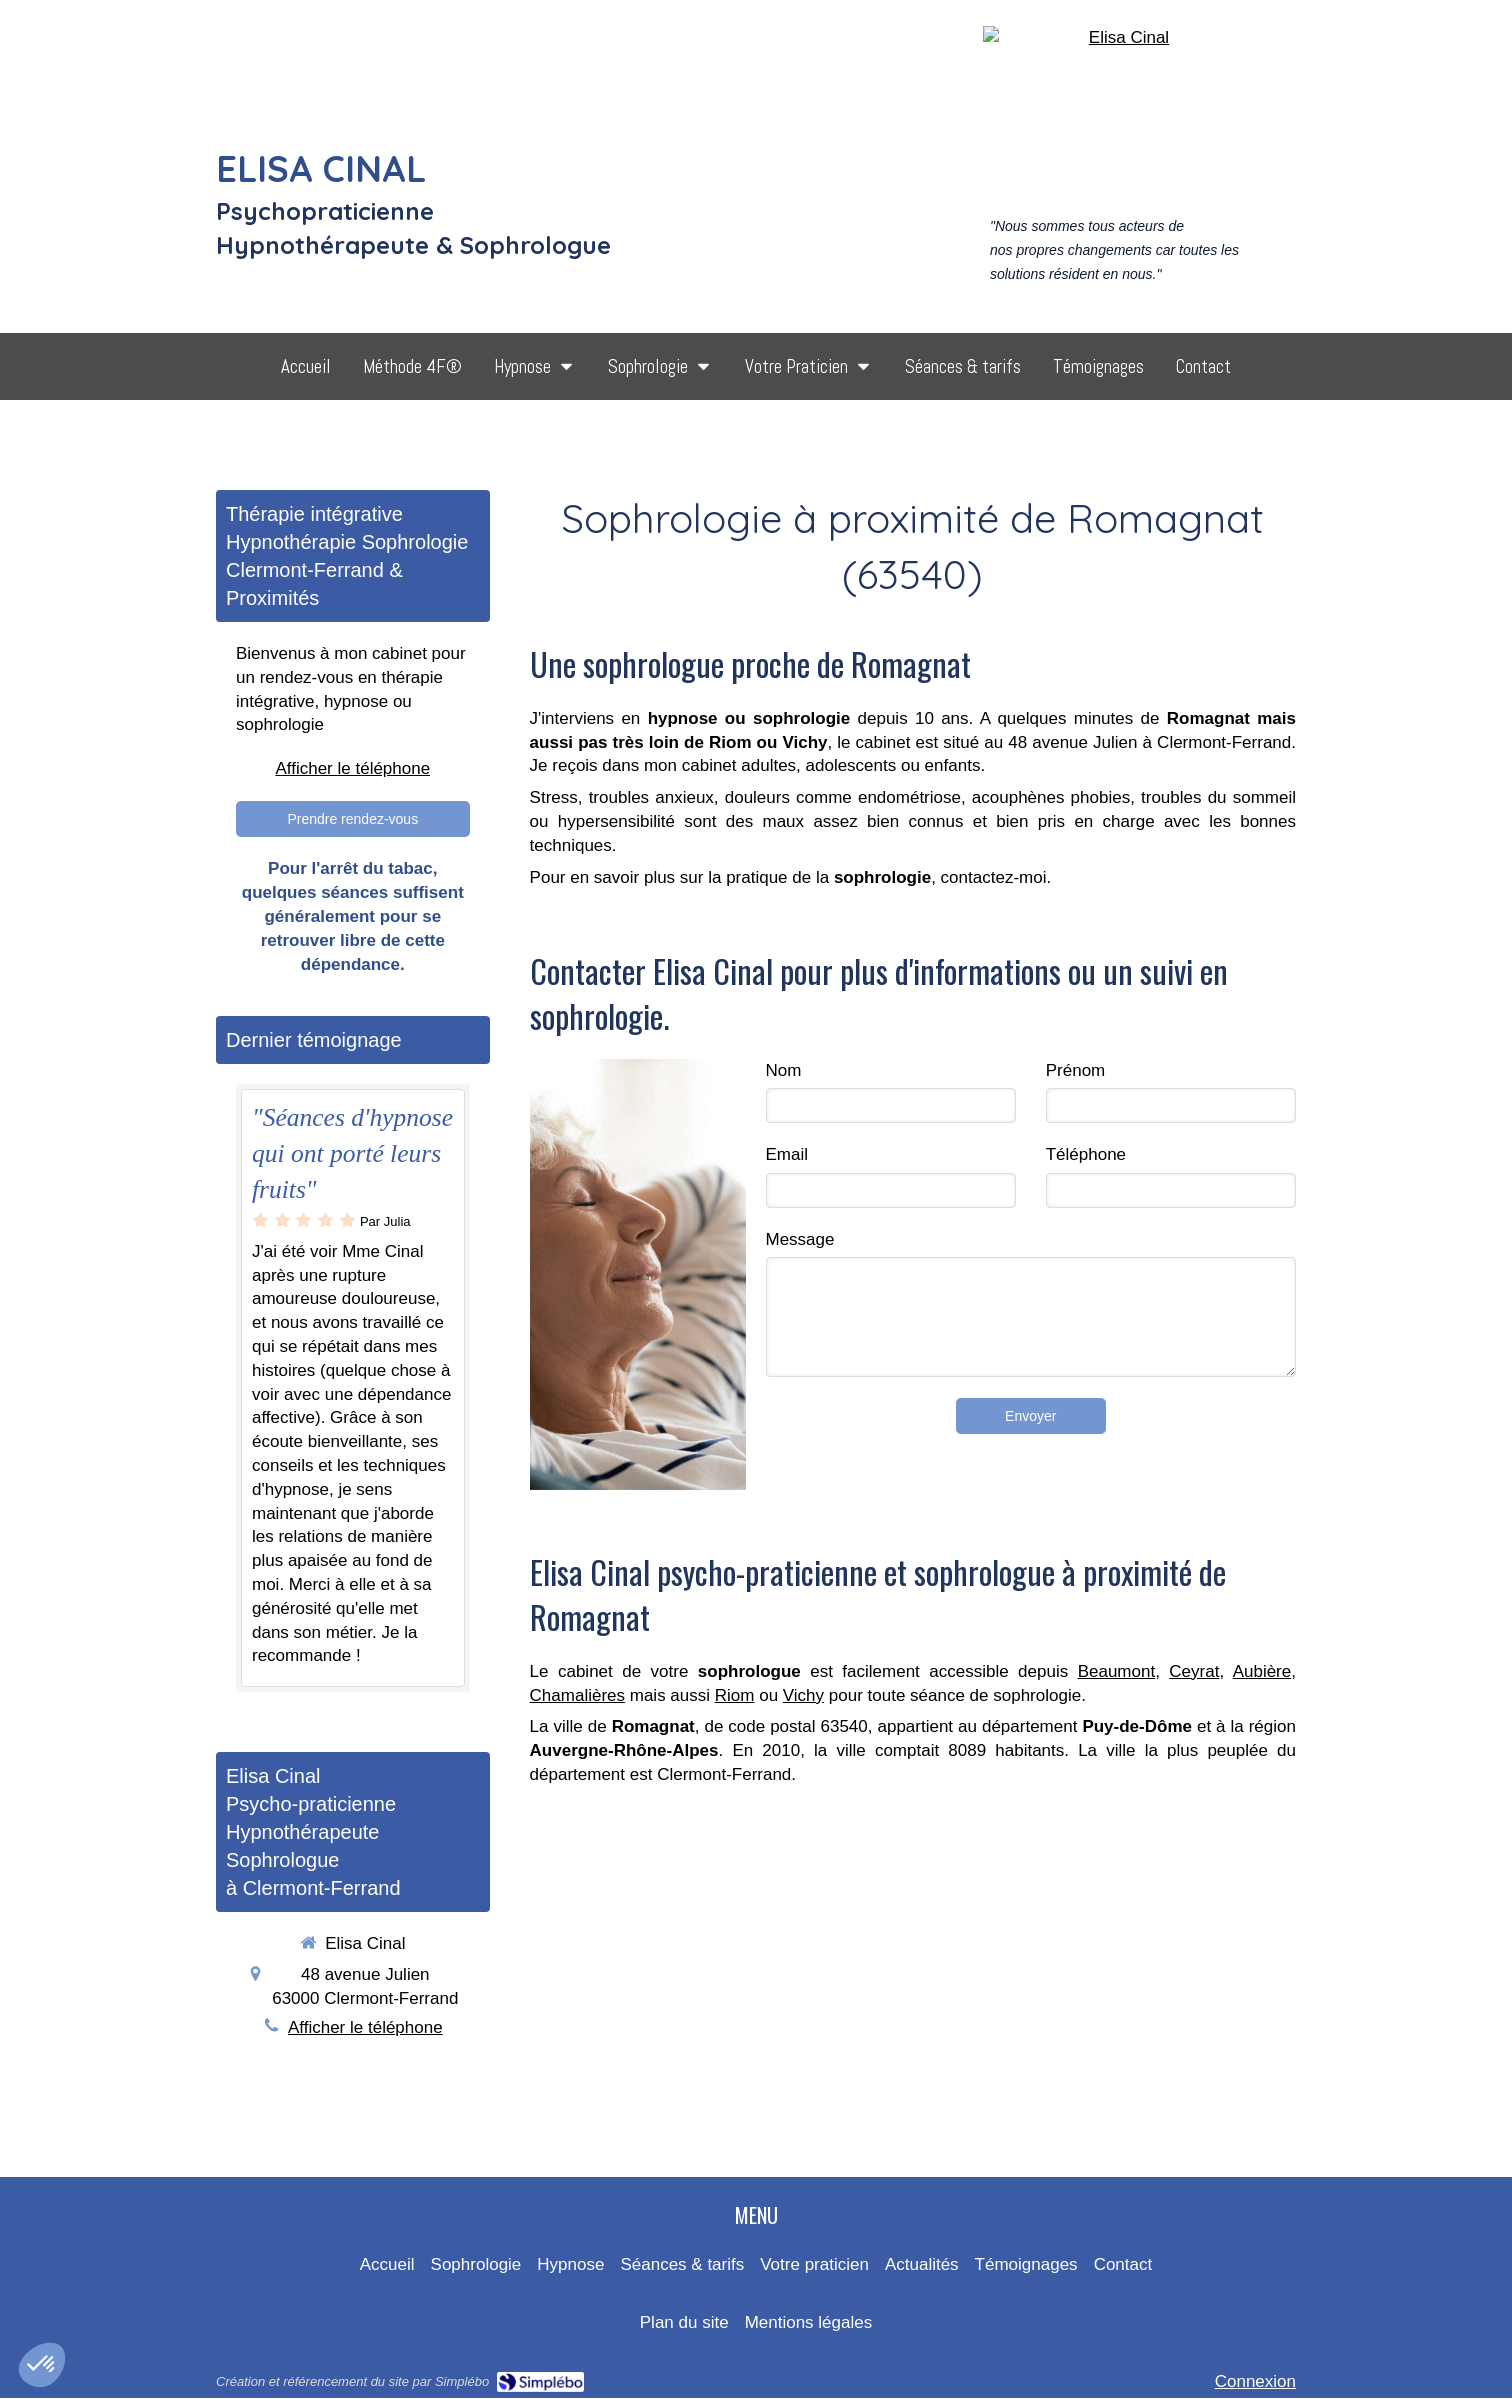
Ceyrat (1194, 1671)
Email (787, 1154)
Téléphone (1086, 1154)
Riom (735, 1695)
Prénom (1076, 1070)
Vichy (803, 1695)
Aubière (1262, 1671)
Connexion (1255, 2381)
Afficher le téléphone (352, 768)
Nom (784, 1070)
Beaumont (1117, 1671)
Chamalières (577, 1695)
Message (800, 1239)
